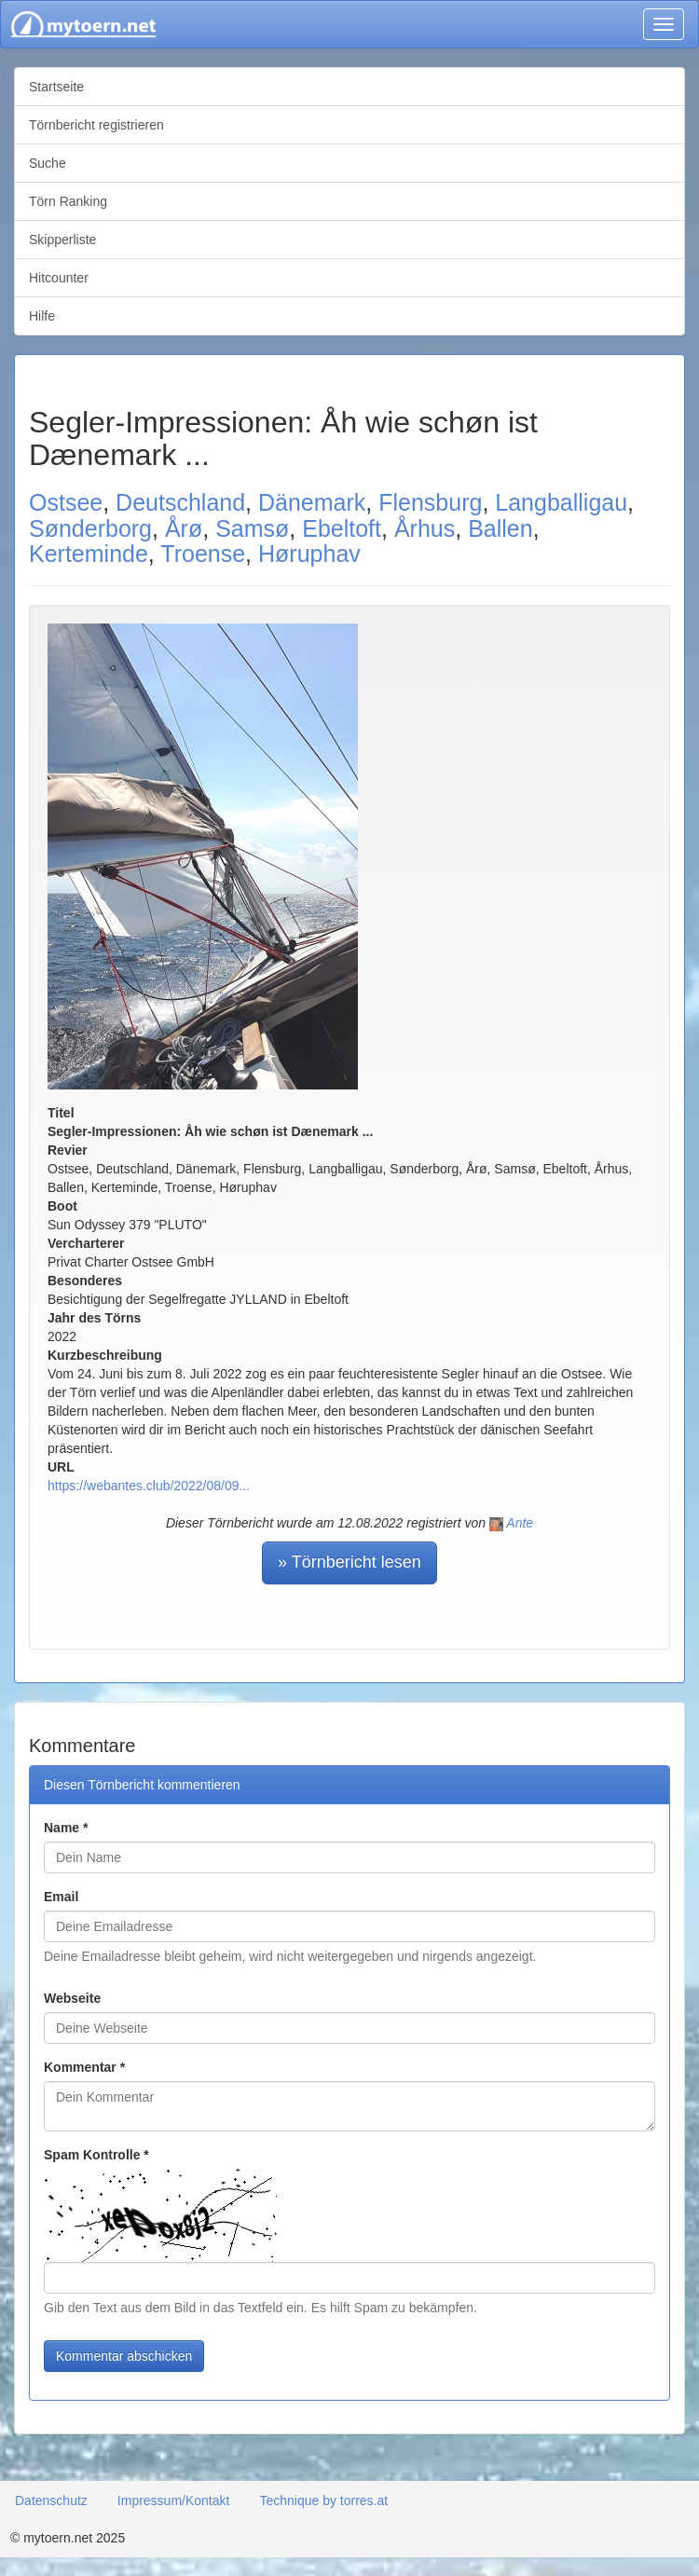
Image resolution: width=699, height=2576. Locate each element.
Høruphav (309, 554)
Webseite (72, 1998)
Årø (183, 528)
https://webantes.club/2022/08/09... (149, 1485)
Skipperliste (62, 239)
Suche (47, 163)
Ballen (500, 528)
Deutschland (180, 502)
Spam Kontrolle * (96, 2154)
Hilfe (42, 315)
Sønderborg (90, 528)
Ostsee (66, 502)
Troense (202, 554)
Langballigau (561, 502)
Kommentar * (84, 2067)
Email (61, 1896)
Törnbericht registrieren (96, 124)
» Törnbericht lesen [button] (349, 1562)
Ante (519, 1522)
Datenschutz (51, 2500)
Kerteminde (88, 554)
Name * (66, 1827)
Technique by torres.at (323, 2500)
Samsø (252, 528)
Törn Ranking (68, 201)
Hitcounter (59, 277)
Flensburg (430, 502)
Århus (424, 528)
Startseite (56, 86)
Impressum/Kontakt (173, 2500)
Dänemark (311, 502)
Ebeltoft (341, 528)
